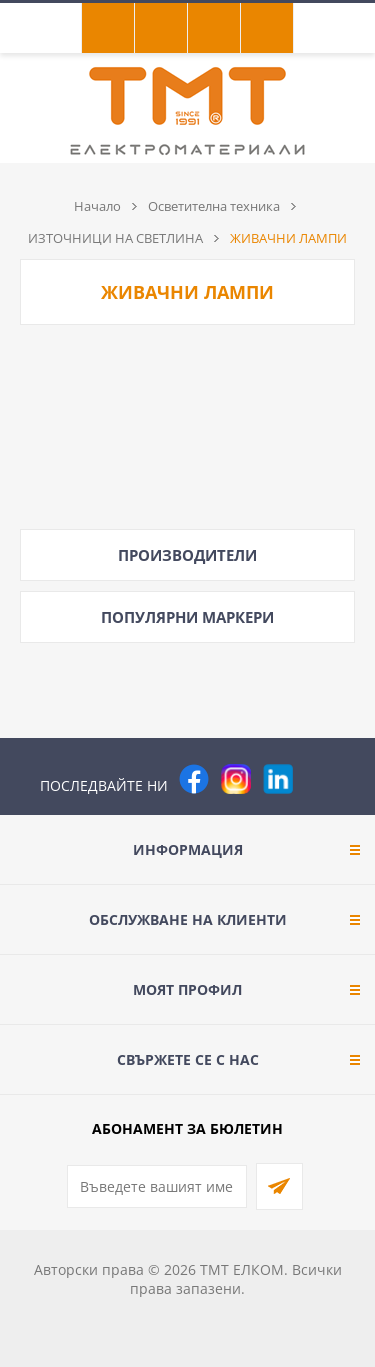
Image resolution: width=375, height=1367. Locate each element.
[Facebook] (194, 779)
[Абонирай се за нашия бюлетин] (157, 1186)
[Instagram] (236, 779)
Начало (97, 206)
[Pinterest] (320, 779)
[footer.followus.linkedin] (278, 779)
